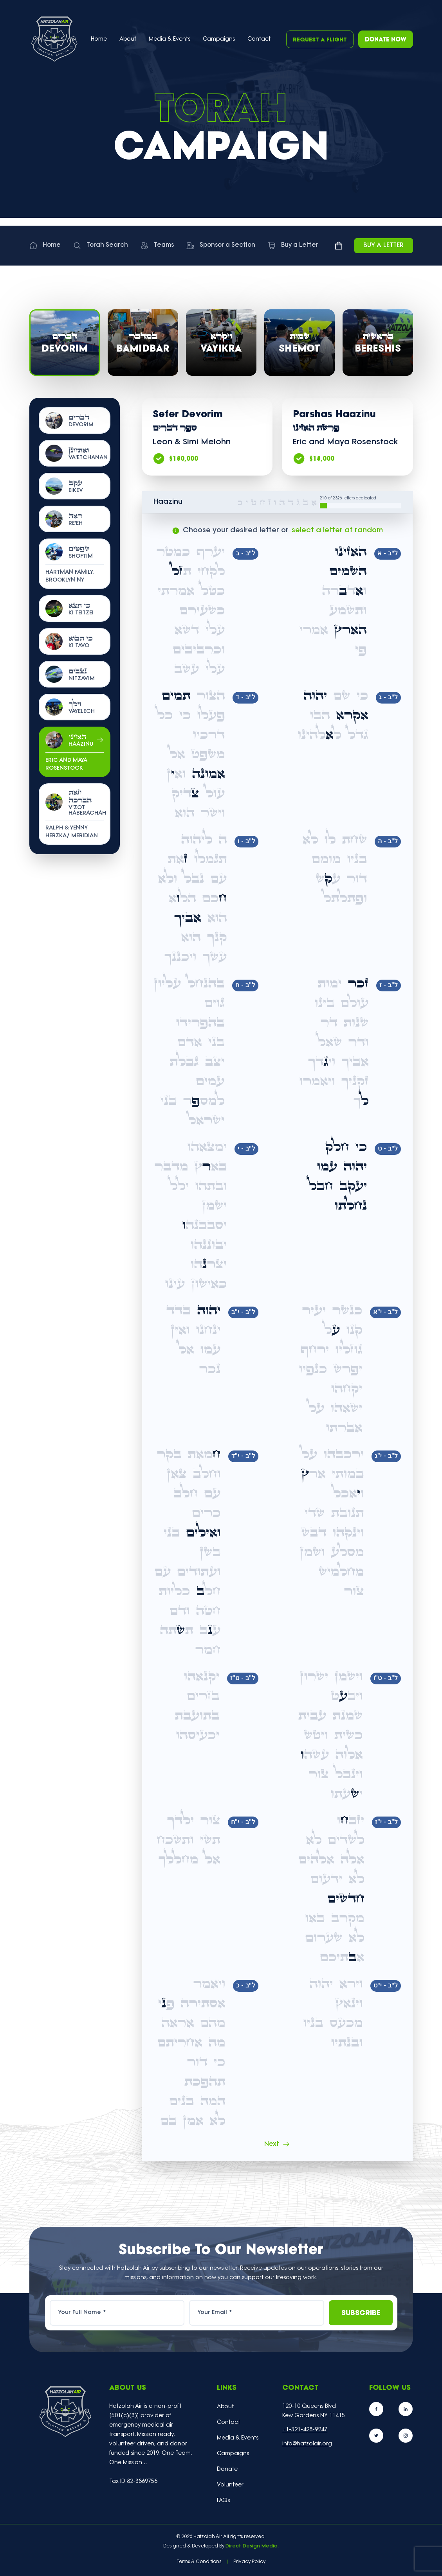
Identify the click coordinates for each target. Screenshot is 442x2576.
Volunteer (230, 2485)
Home (99, 39)
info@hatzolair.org (307, 2444)
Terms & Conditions (199, 2562)
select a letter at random (337, 530)
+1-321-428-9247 (304, 2430)
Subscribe (360, 2313)
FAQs (223, 2501)
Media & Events (169, 39)
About (225, 2407)
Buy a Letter (383, 245)
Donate (227, 2469)
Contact (259, 39)
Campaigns (219, 39)
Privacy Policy (249, 2562)
